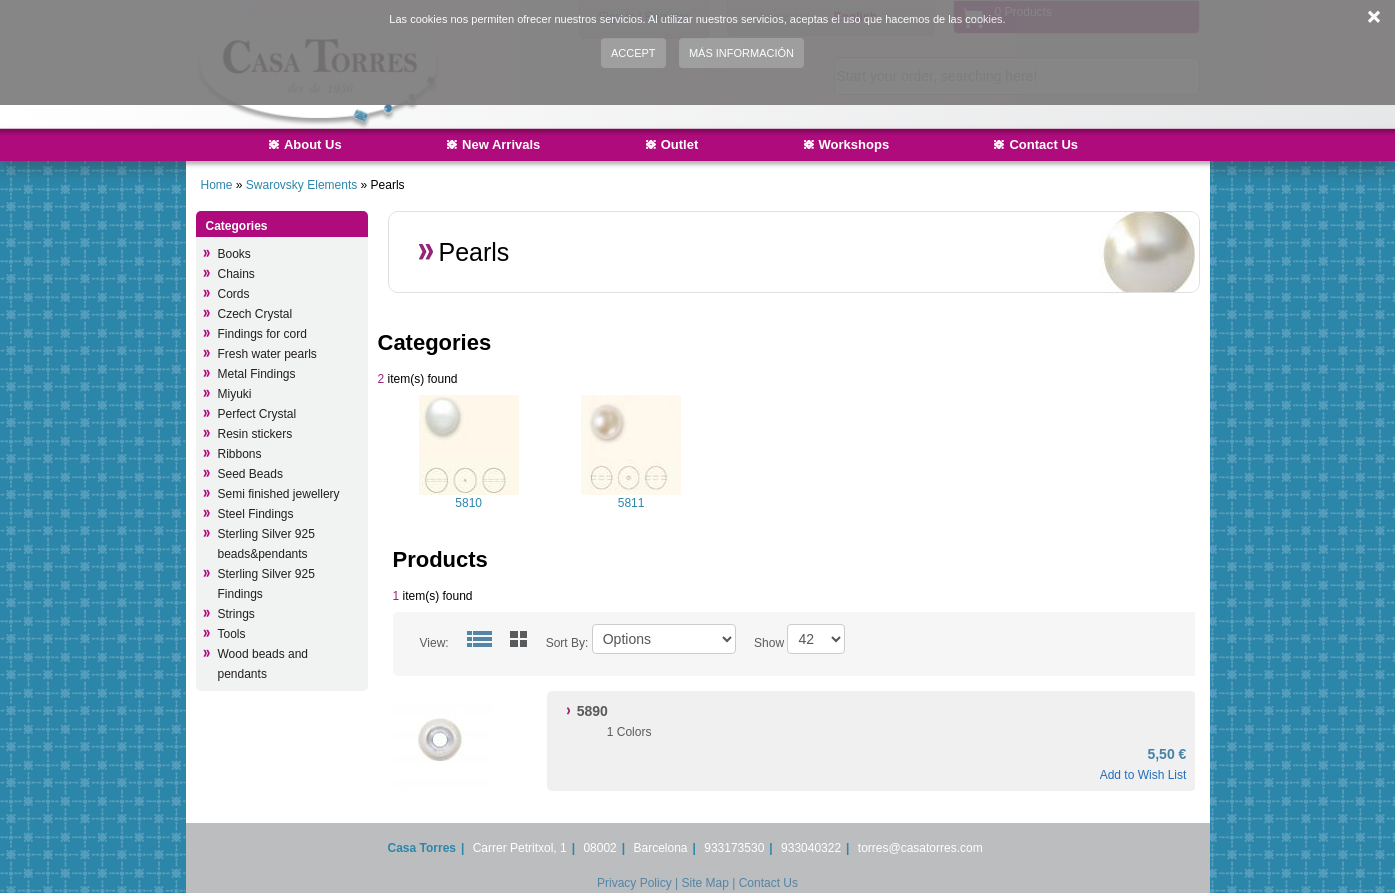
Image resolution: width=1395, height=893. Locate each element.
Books (234, 254)
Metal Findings (257, 374)
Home (217, 185)
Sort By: (567, 643)
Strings (236, 614)
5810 (468, 503)
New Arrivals (501, 144)
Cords (234, 294)
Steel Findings (256, 514)
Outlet (680, 144)
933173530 (734, 848)
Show (769, 643)
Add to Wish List (1143, 775)
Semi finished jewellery (279, 494)
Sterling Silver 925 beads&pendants (266, 544)
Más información (741, 53)
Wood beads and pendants (263, 664)
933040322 (811, 848)
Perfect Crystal (257, 414)
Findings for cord (262, 334)
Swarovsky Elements (303, 185)
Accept (633, 53)
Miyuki (235, 394)
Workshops (854, 144)
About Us (313, 144)
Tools (232, 634)
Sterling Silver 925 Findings (266, 584)
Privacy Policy (634, 883)
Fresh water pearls (267, 354)
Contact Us (1043, 144)
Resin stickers (255, 434)
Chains (236, 274)
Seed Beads (250, 474)
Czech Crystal (255, 314)
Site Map (704, 883)
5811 (631, 503)
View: (434, 643)
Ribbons (240, 454)
